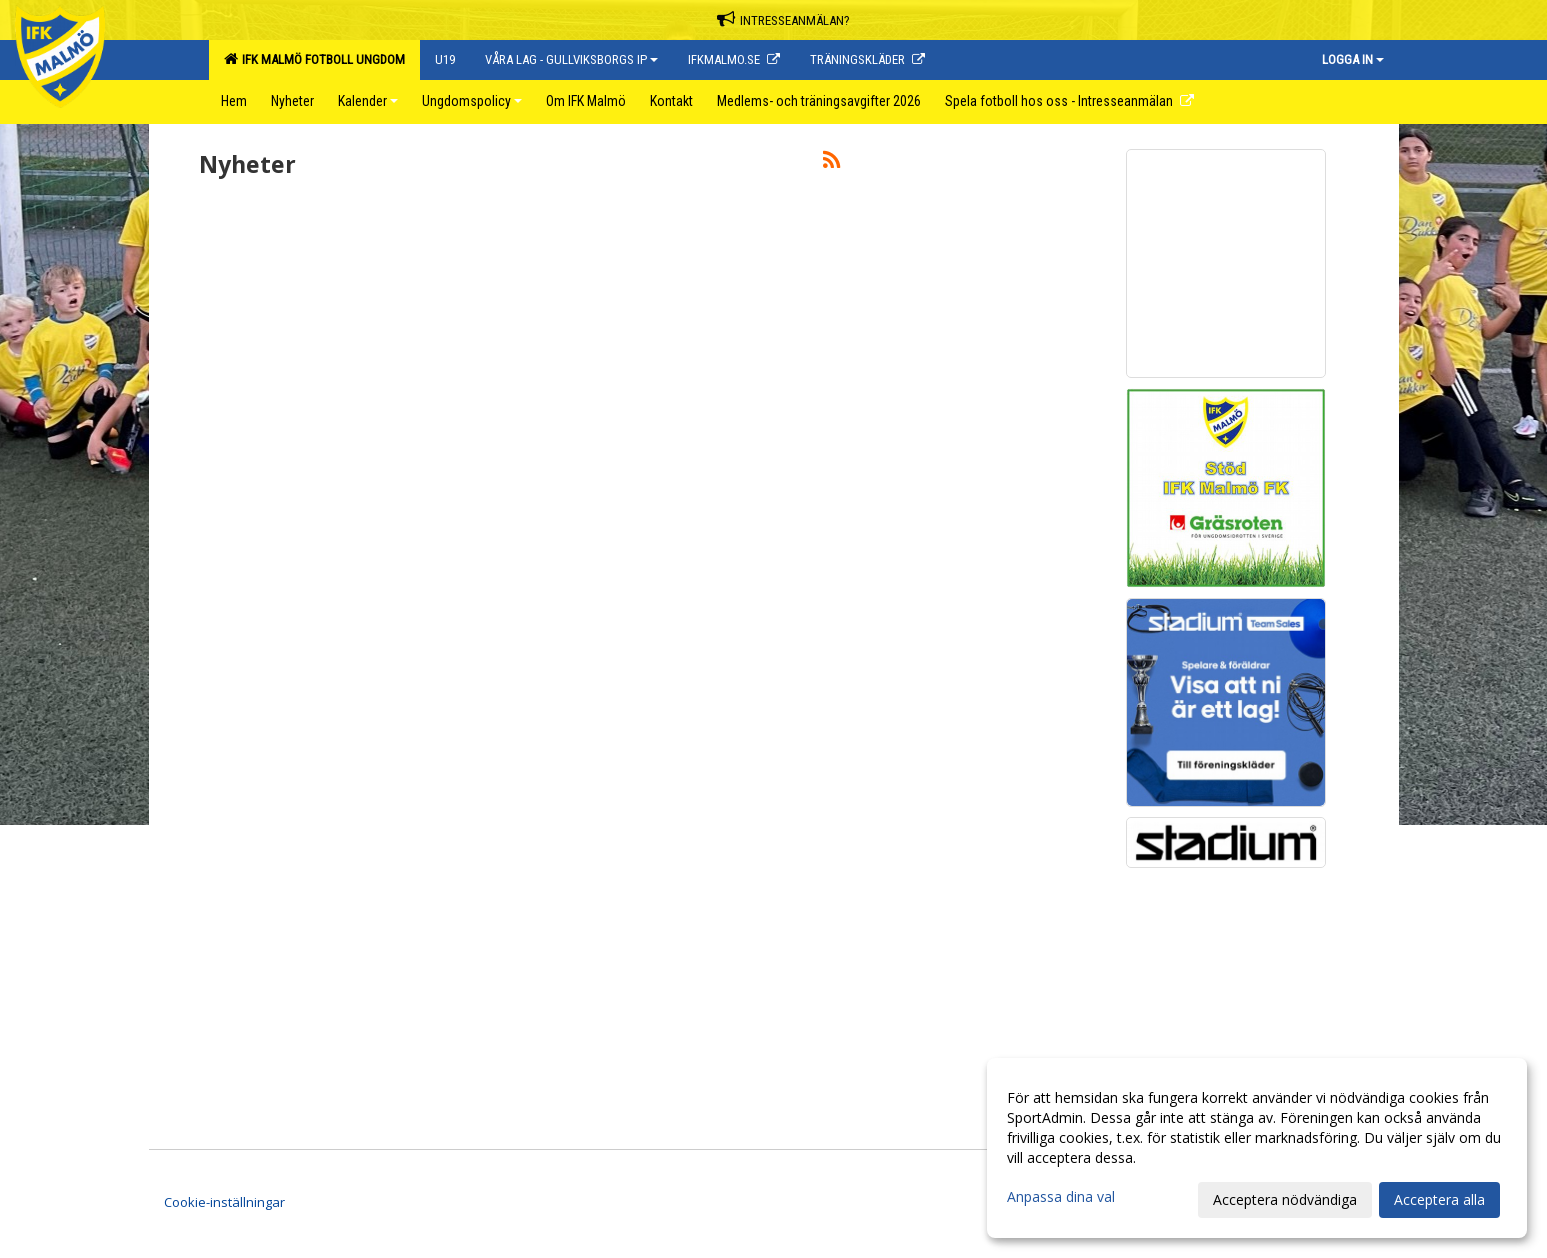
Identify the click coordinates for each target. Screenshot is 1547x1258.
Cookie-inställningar (224, 1202)
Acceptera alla (1439, 1199)
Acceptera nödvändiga (1285, 1199)
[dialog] (1257, 1148)
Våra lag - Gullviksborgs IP (571, 59)
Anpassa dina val (1061, 1197)
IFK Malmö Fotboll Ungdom (314, 59)
